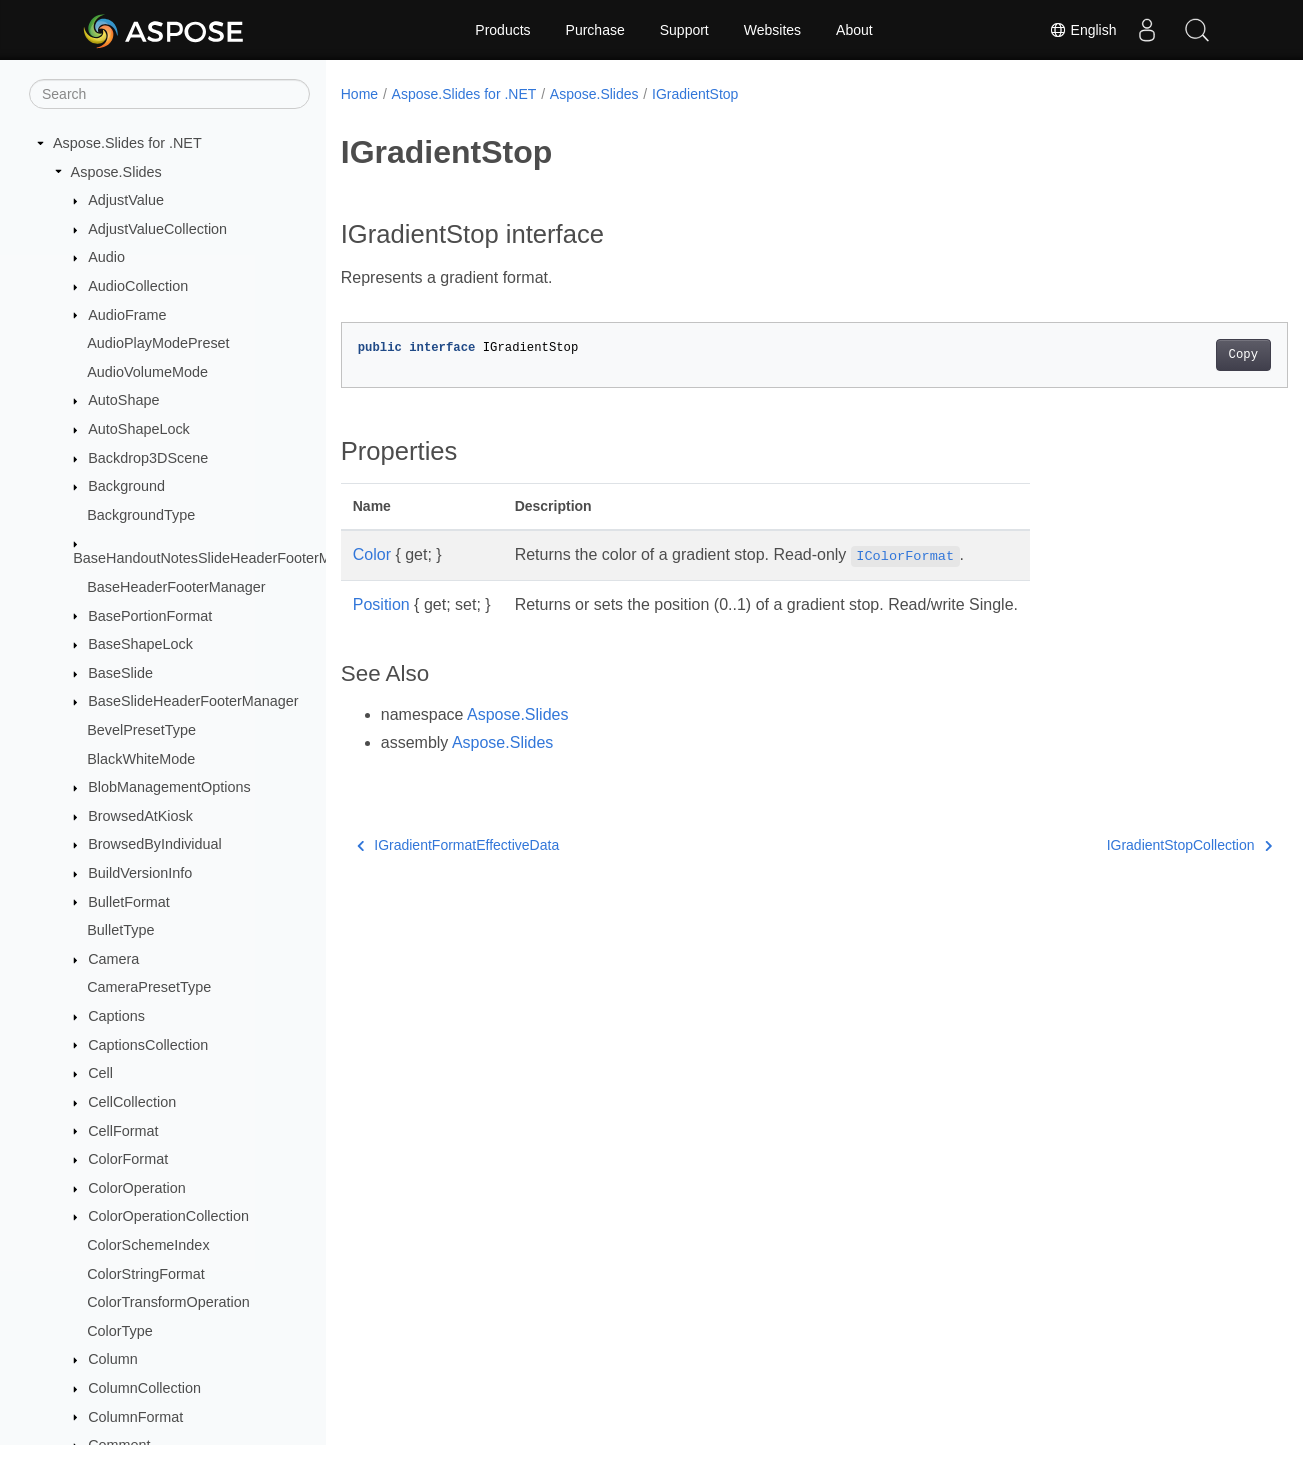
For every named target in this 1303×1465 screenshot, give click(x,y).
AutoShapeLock (139, 429)
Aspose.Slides (116, 172)
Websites (772, 30)
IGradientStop (695, 94)
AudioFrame (127, 315)
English (1083, 30)
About (854, 30)
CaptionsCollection (148, 1045)
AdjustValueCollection (157, 229)
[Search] (169, 94)
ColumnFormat (135, 1417)
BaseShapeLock (140, 644)
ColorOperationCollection (168, 1216)
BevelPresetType (141, 730)
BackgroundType (141, 515)
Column (113, 1359)
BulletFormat (129, 902)
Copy (1177, 355)
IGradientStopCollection (1123, 845)
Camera (113, 959)
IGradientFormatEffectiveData (458, 845)
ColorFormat (128, 1159)
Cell (100, 1073)
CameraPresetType (149, 987)
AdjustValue (126, 200)
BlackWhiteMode (141, 759)
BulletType (120, 930)
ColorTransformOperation (168, 1302)
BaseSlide (120, 673)
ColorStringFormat (146, 1274)
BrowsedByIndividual (155, 844)
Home (359, 94)
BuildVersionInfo (140, 873)
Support (684, 30)
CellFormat (123, 1131)
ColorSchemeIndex (148, 1245)
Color (372, 554)
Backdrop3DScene (148, 458)
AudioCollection (138, 286)
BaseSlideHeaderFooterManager (193, 701)
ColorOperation (137, 1188)
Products (502, 30)
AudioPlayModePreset (158, 343)
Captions (116, 1016)
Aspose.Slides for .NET (127, 143)
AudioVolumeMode (147, 372)
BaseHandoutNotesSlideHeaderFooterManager (224, 558)
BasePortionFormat (150, 616)
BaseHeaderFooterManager (176, 587)
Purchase (595, 30)
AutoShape (123, 400)
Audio (106, 257)
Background (126, 486)
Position (381, 604)
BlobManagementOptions (169, 787)
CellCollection (132, 1102)
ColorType (120, 1331)
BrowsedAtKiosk (140, 816)
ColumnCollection (144, 1388)
